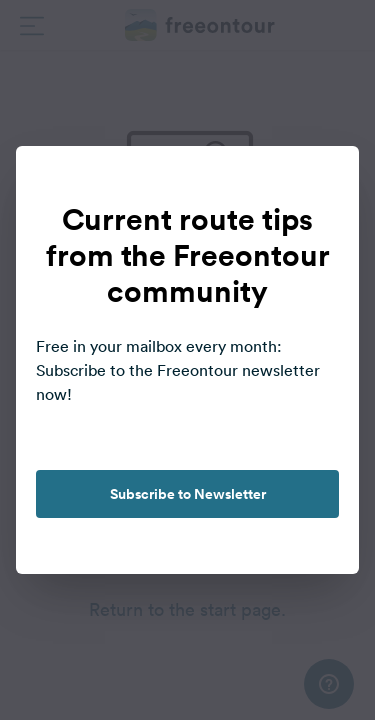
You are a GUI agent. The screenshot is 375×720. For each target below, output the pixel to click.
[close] (323, 182)
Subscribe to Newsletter (188, 494)
